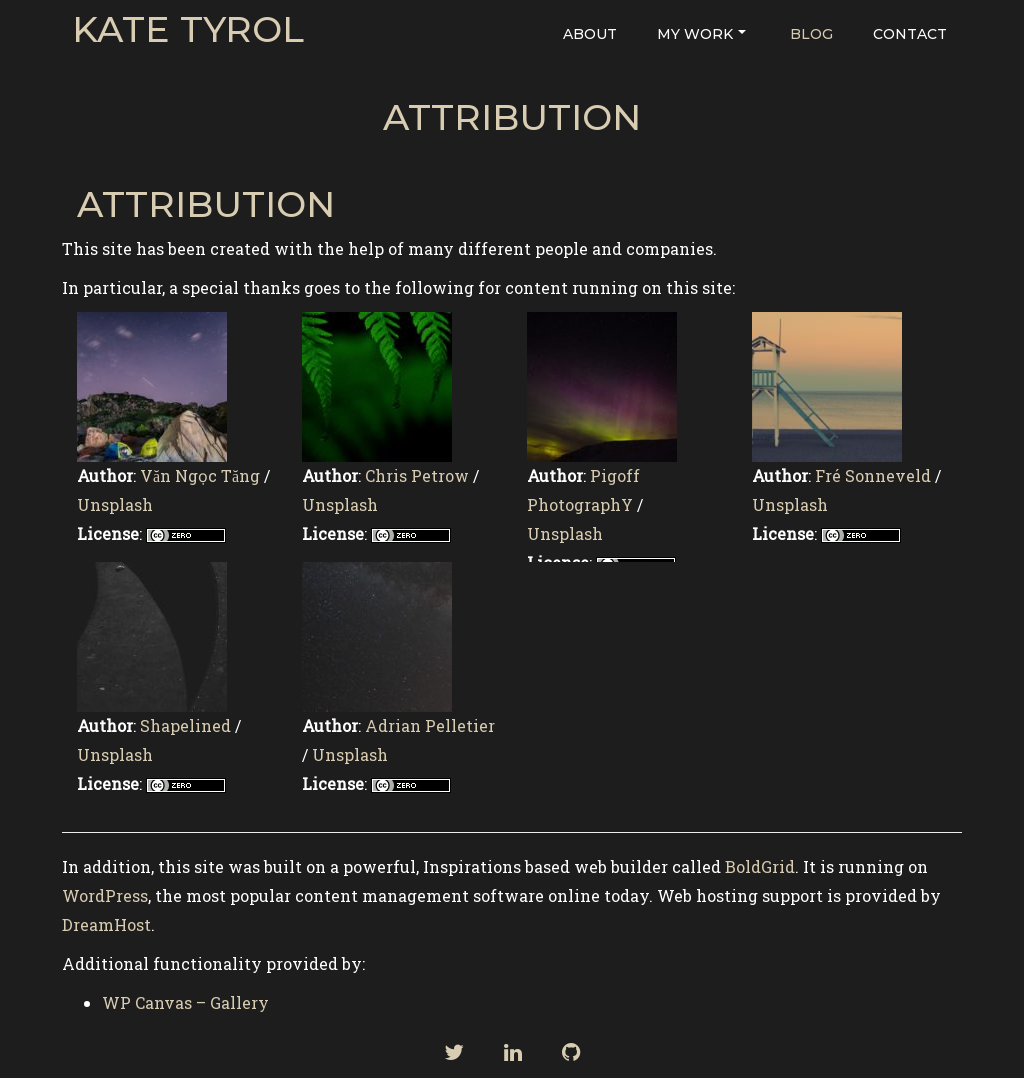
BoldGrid (760, 866)
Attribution (512, 117)
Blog (811, 34)
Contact (910, 34)
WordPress (105, 895)
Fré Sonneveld (873, 475)
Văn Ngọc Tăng (200, 475)
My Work (701, 34)
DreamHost (106, 924)
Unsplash (115, 504)
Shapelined (185, 725)
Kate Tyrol (188, 30)
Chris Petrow (417, 475)
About (590, 34)
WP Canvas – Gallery (185, 1002)
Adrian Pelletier (430, 725)
